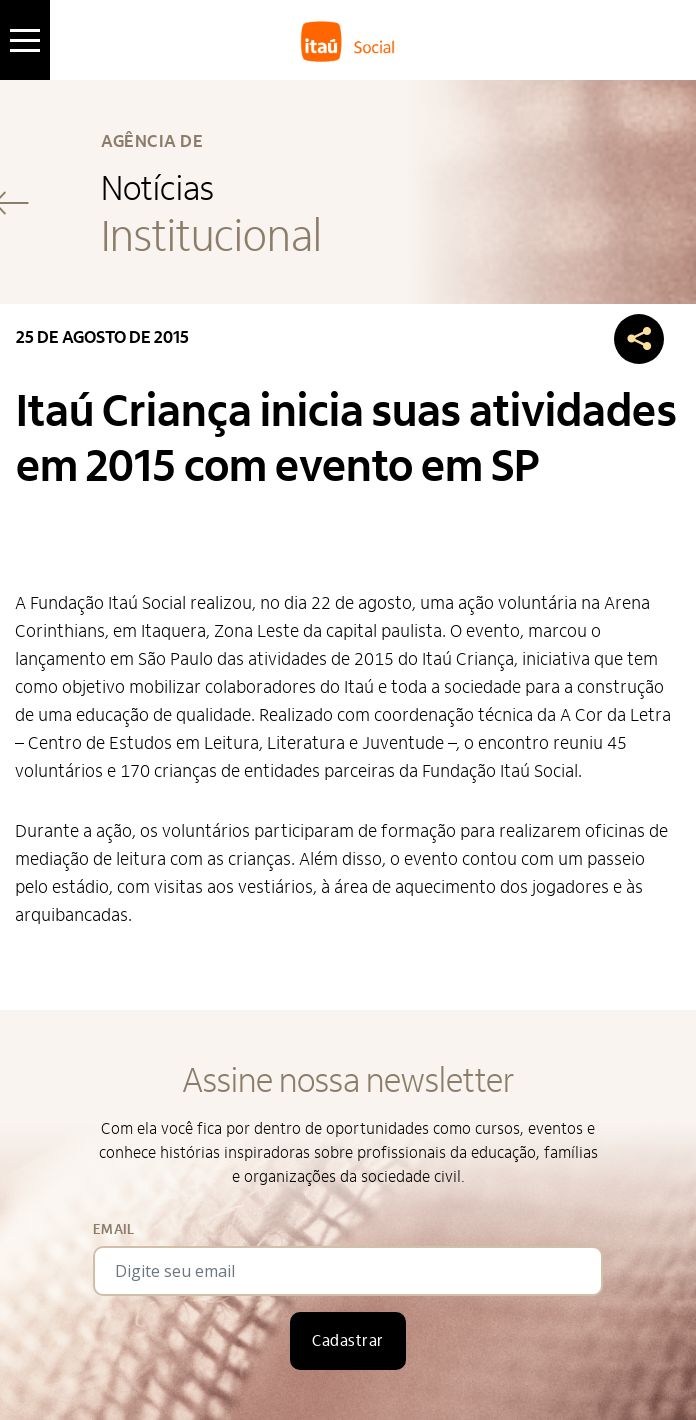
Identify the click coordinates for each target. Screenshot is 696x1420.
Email (113, 1229)
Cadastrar (347, 1341)
